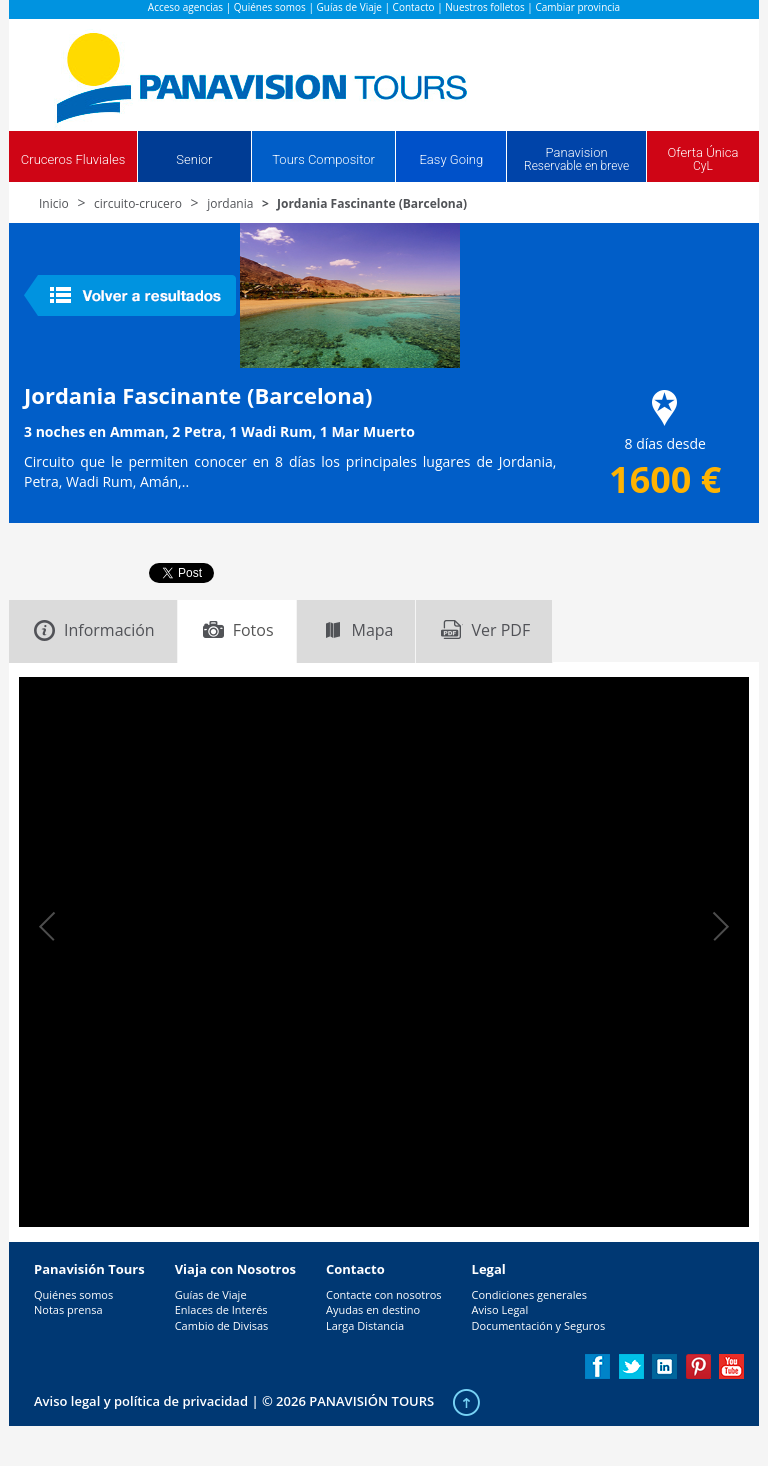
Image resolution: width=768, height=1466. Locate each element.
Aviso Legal (500, 1309)
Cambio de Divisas (222, 1325)
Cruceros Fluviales (73, 159)
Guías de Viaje (349, 7)
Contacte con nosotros (384, 1294)
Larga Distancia (365, 1325)
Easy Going (451, 159)
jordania (230, 203)
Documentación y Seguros (539, 1325)
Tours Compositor (323, 159)
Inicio (54, 203)
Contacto (414, 7)
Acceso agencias (185, 7)
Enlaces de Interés (221, 1309)
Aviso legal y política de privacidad (141, 1401)
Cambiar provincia (577, 7)
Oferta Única (702, 159)
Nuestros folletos (484, 7)
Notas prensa (68, 1309)
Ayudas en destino (373, 1309)
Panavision (576, 159)
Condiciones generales (529, 1294)
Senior (194, 159)
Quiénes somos (270, 7)
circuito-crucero (138, 203)
